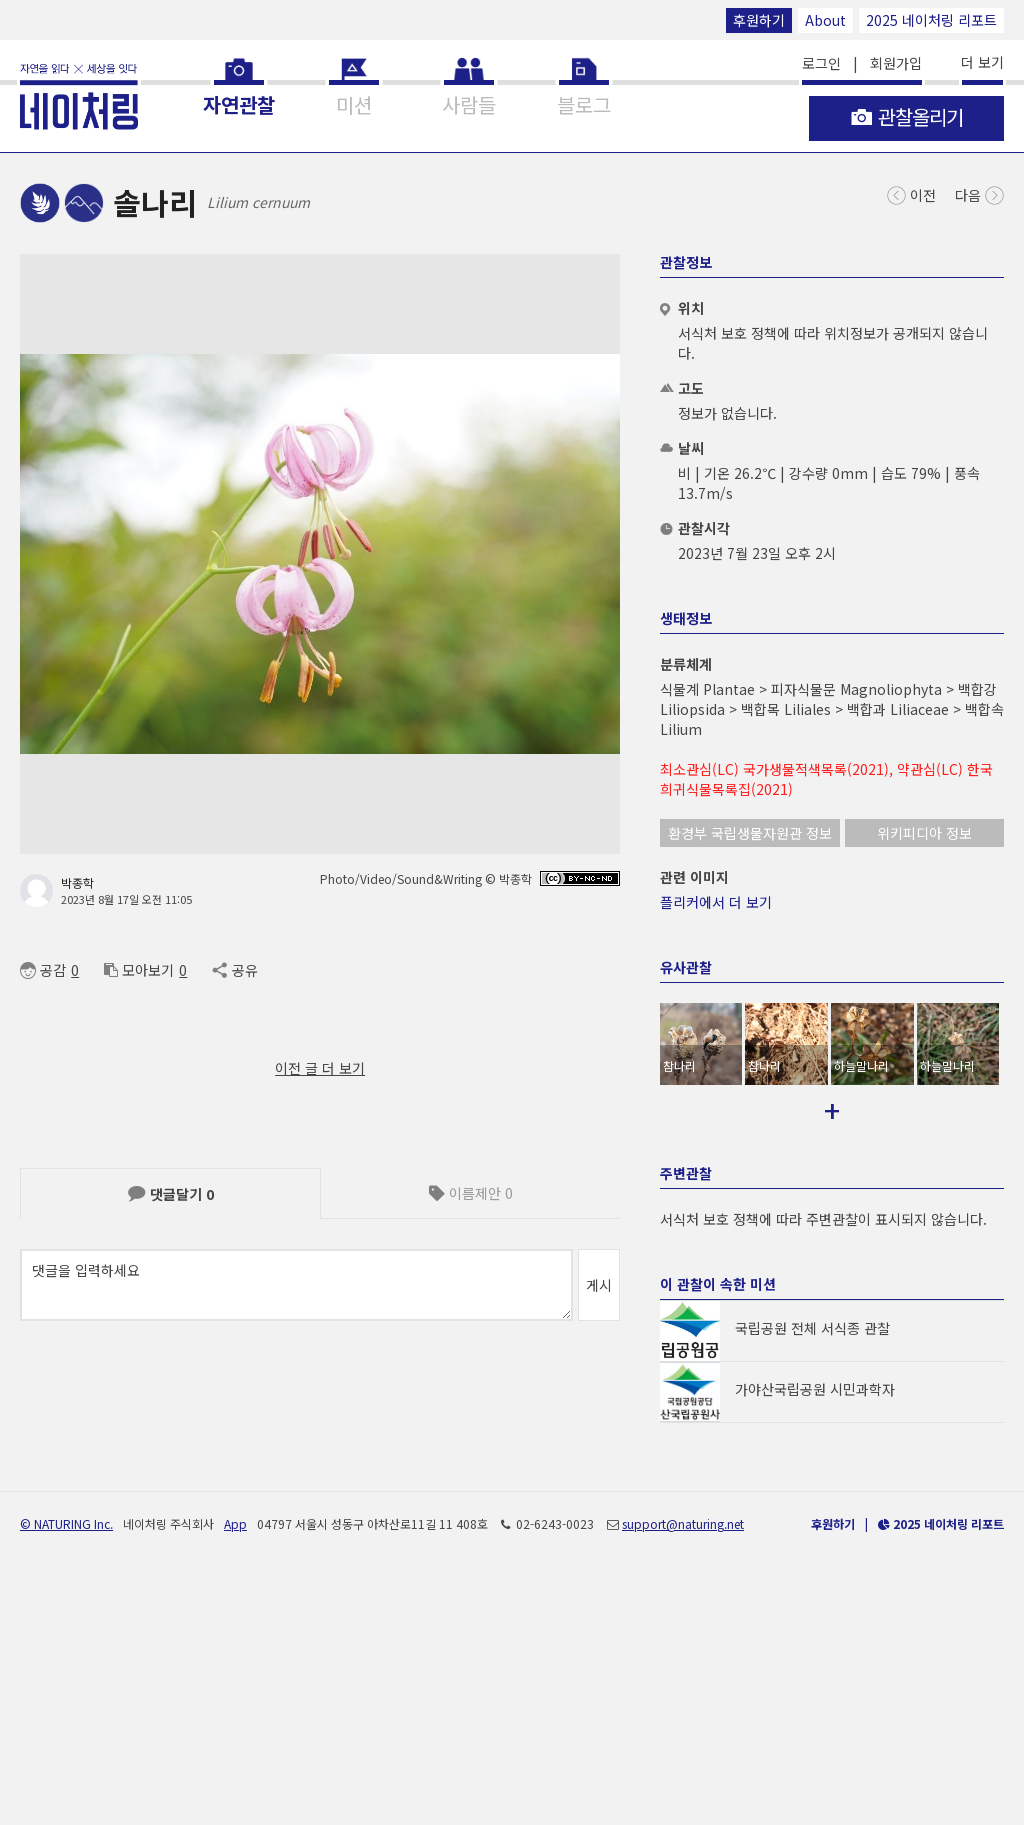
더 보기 (982, 62)
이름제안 (471, 1193)
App (235, 1762)
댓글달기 (171, 1194)
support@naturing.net (683, 1762)
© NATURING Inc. (66, 1762)
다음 (979, 193)
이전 (911, 193)
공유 (234, 970)
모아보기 (139, 970)
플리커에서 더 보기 (716, 902)
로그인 (821, 63)
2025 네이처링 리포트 (931, 20)
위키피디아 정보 (924, 833)
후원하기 (759, 20)
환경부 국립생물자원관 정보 (750, 833)
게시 (599, 1285)
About (825, 20)
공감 (43, 970)
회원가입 (896, 63)
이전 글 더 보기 (320, 1068)
